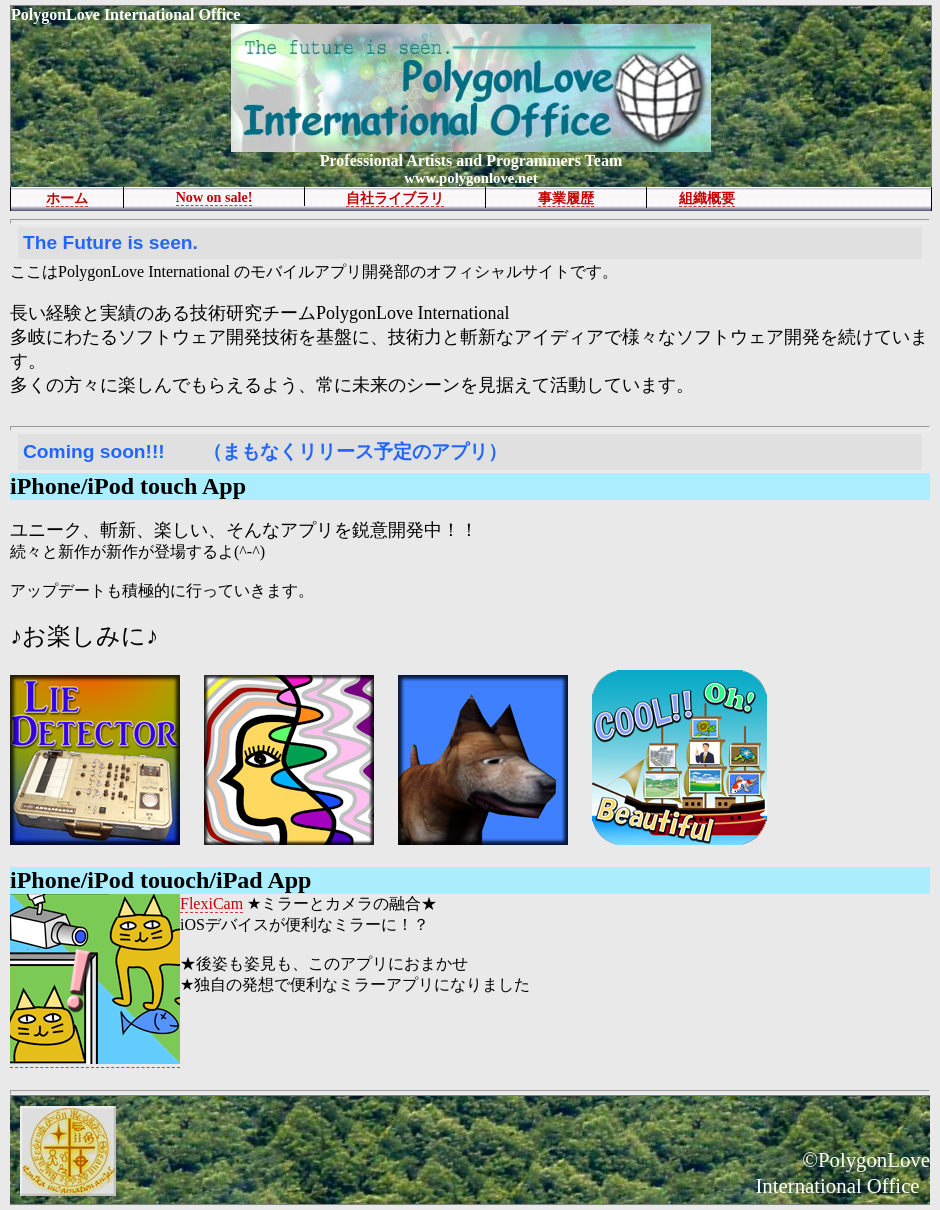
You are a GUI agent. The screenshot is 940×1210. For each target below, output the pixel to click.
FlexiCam (211, 903)
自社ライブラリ (395, 198)
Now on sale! (214, 197)
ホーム (67, 198)
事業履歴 (566, 198)
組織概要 (707, 198)
